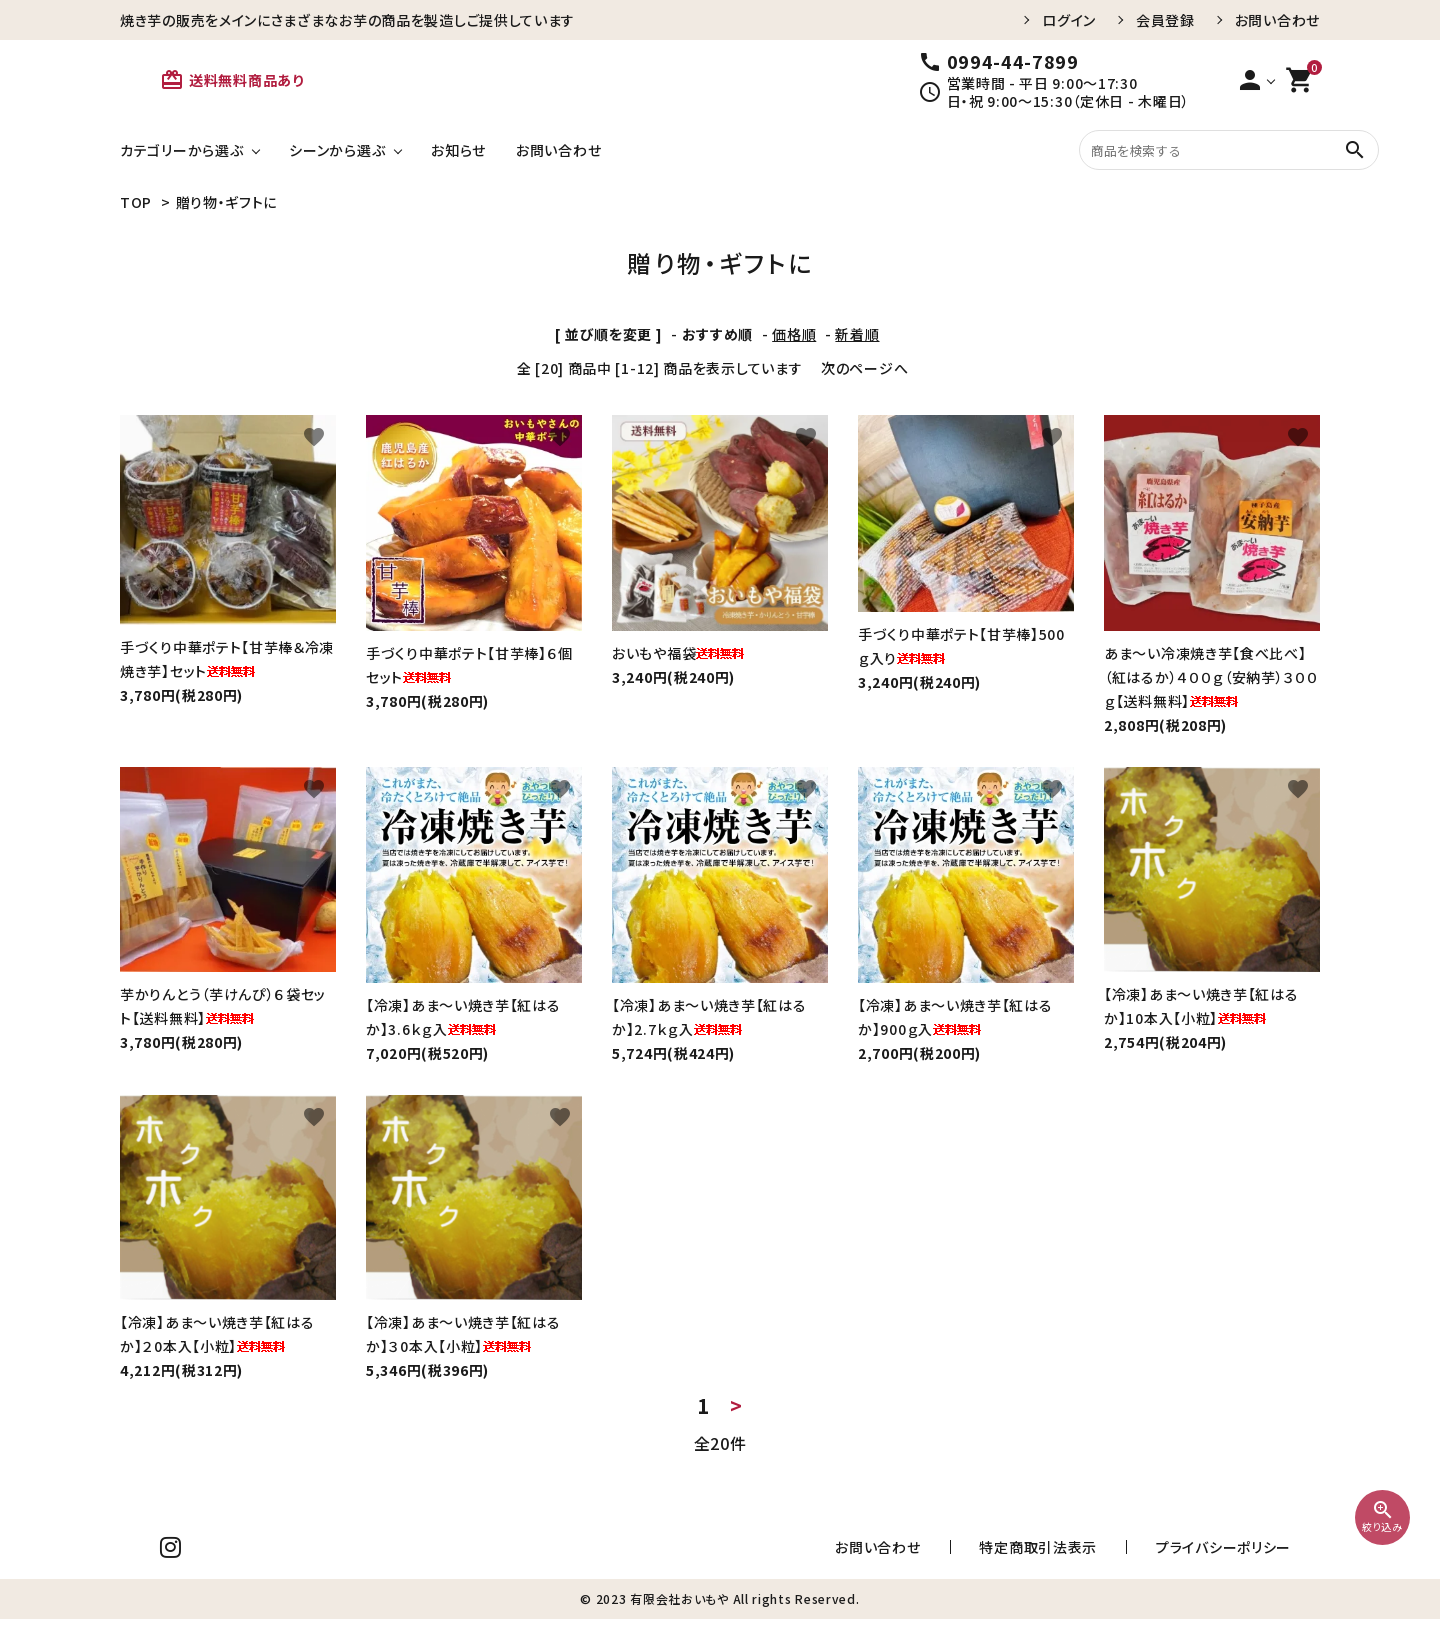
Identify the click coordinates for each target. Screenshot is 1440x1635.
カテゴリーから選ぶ (181, 150)
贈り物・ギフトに (227, 202)
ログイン (1069, 20)
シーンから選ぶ (337, 150)
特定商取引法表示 (1109, 1554)
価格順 (794, 334)
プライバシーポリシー (1247, 1554)
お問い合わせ (1277, 20)
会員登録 (1165, 20)
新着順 (857, 334)
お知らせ (458, 150)
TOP (136, 202)
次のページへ (864, 368)
